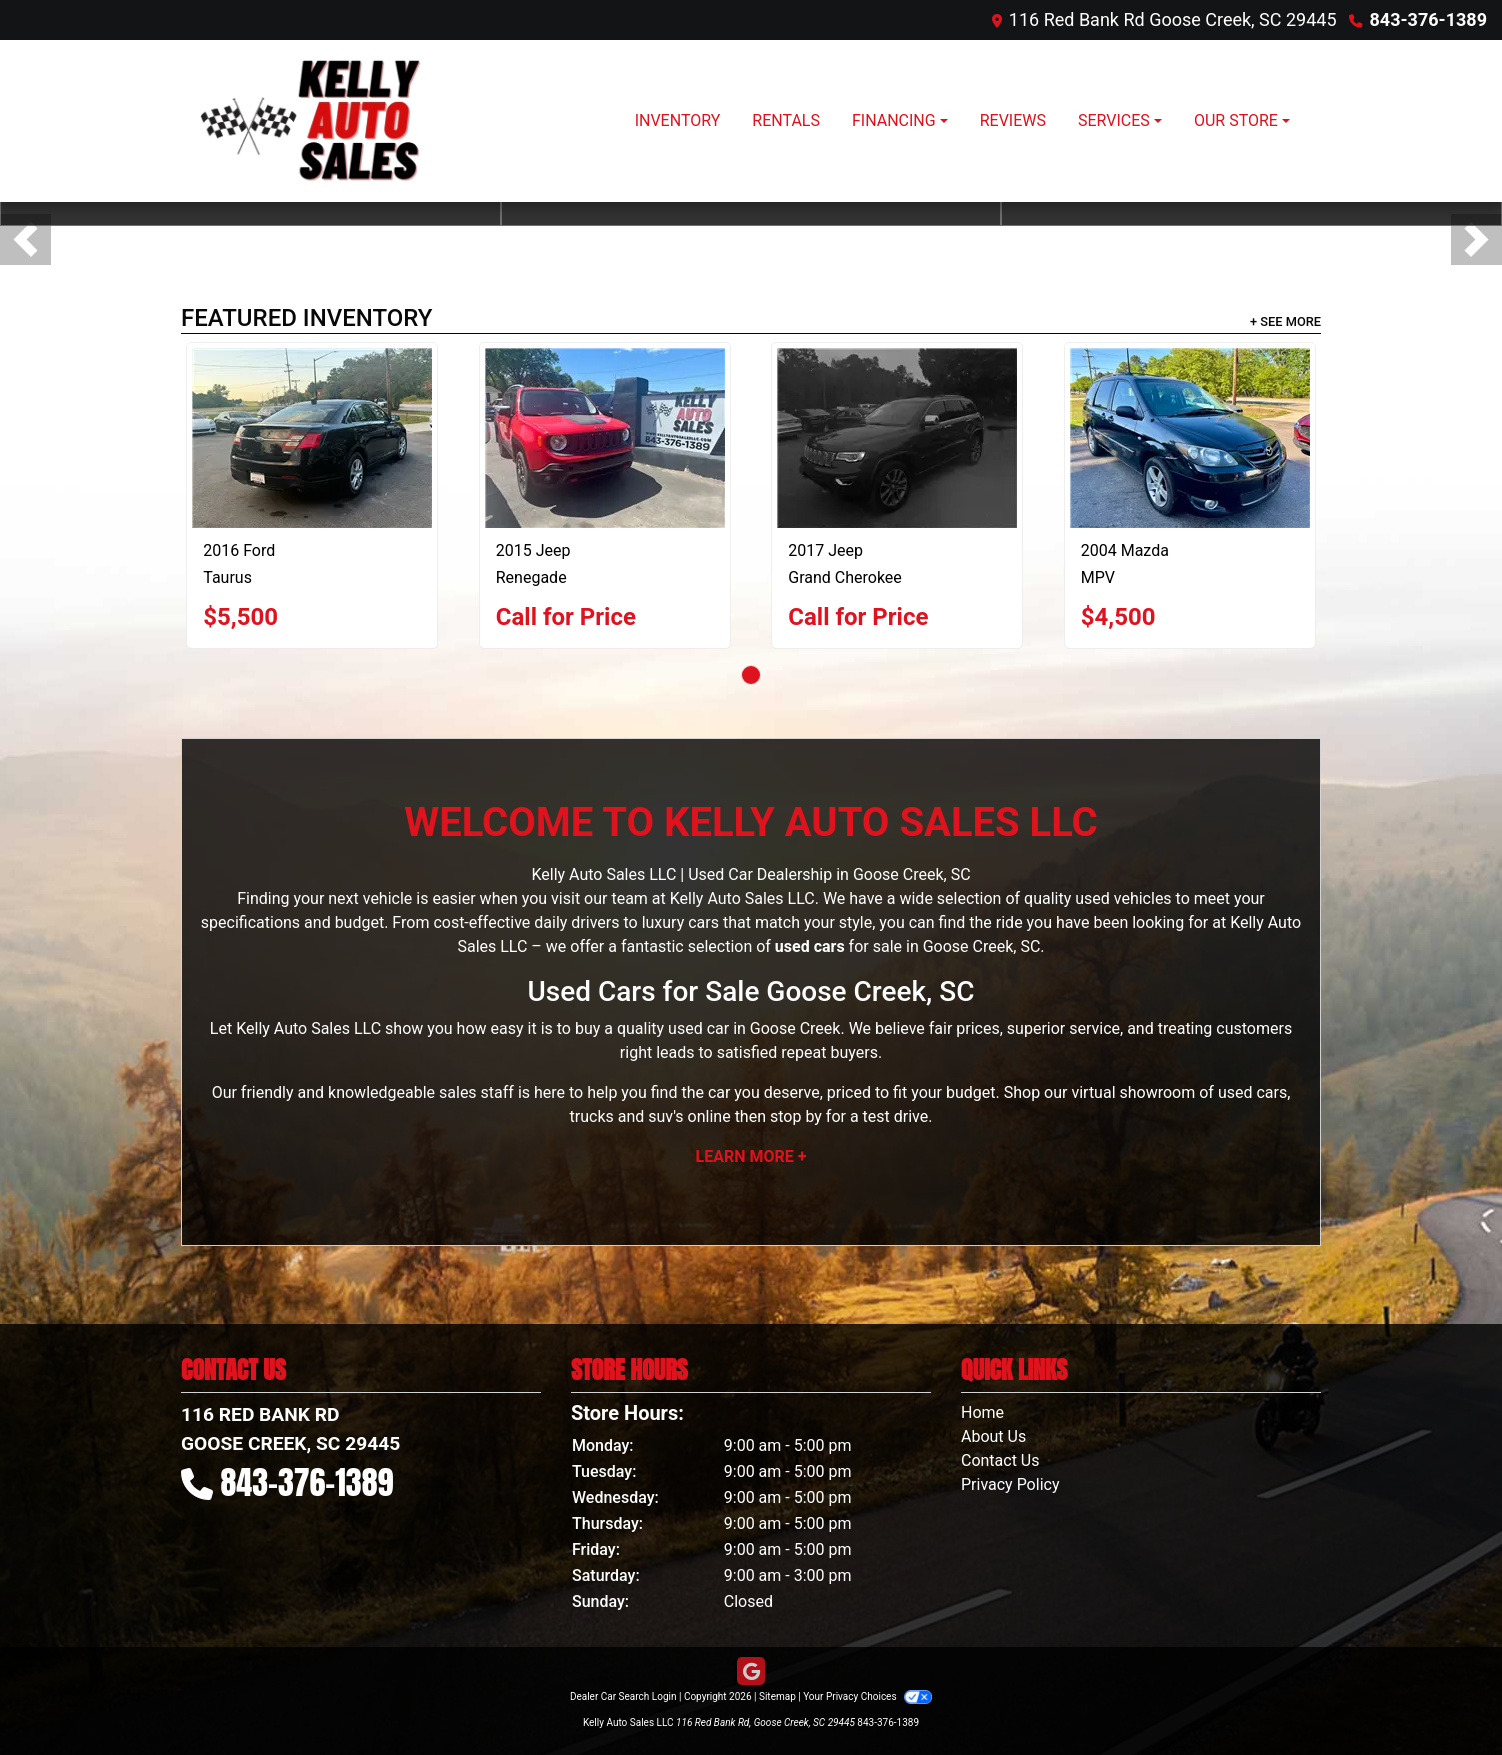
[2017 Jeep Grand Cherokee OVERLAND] (897, 438)
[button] (25, 239)
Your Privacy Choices (867, 1696)
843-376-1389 (1428, 19)
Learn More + (751, 1156)
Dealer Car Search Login (623, 1696)
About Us (993, 1436)
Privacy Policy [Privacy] (1010, 1484)
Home (982, 1412)
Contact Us (1000, 1460)
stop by (796, 1116)
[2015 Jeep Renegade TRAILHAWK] (605, 438)
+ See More (1285, 321)
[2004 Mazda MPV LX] (1190, 438)
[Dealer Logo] (316, 121)
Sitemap (777, 1696)
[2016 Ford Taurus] (312, 438)
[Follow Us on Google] (751, 1672)
